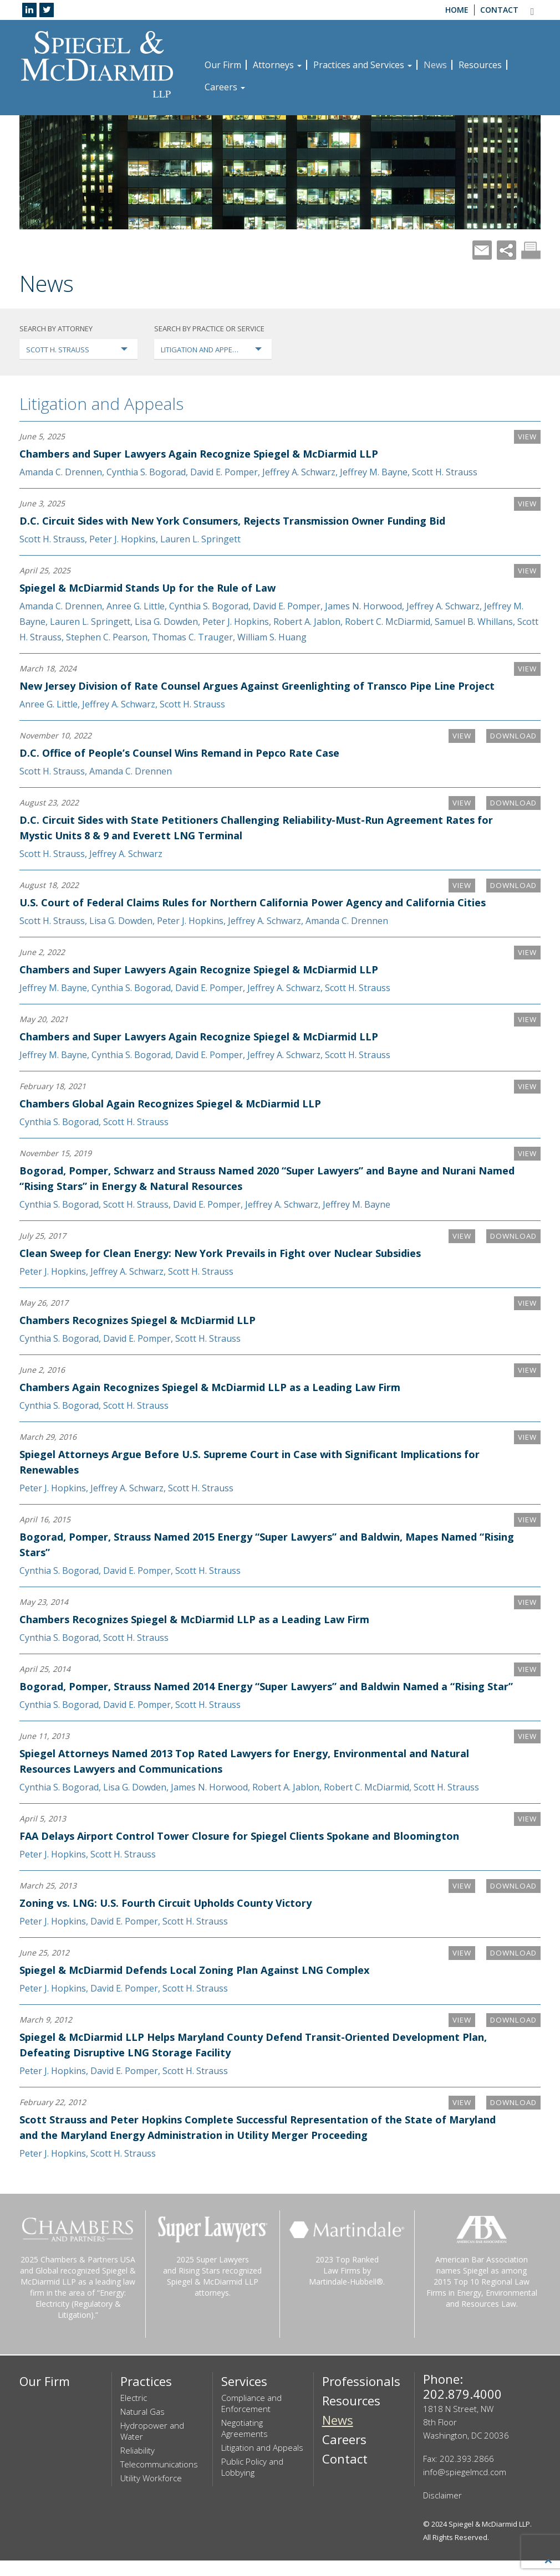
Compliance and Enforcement (251, 2419)
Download (511, 736)
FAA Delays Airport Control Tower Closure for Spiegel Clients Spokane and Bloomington (239, 1851)
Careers (225, 87)
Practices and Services (362, 65)
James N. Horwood (363, 606)
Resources (480, 65)
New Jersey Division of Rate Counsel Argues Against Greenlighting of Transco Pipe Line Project (257, 685)
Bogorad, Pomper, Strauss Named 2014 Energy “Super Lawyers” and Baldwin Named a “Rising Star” (252, 1694)
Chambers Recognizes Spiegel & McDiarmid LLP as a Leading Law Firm (194, 1619)
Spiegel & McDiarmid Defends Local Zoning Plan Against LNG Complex (194, 1985)
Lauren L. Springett (200, 539)
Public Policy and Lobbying (252, 2482)
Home (457, 9)
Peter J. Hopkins (122, 539)
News (435, 65)
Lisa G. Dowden (166, 621)
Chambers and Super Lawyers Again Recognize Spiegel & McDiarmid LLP (198, 453)
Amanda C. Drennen (60, 472)
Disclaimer (442, 2510)
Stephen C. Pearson (106, 637)
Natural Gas (142, 2427)
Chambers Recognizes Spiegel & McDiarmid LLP (137, 1320)
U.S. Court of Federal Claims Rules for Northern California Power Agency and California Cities (252, 902)
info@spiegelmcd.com (464, 2487)
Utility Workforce (151, 2493)
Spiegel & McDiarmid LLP (489, 2539)
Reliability (137, 2465)
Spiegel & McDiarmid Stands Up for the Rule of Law (147, 587)
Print (531, 250)
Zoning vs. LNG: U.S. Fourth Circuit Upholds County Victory (165, 1918)
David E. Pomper (224, 472)
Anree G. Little (135, 606)
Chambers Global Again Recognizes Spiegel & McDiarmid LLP (170, 1103)
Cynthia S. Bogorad (146, 472)
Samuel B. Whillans (474, 621)
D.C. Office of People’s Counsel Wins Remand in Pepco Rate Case (179, 753)
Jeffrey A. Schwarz (298, 472)
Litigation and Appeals (101, 403)
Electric (133, 2413)
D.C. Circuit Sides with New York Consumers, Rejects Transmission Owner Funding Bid (232, 520)
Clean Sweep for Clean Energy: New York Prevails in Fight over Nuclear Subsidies (220, 1253)
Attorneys (277, 65)
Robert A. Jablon (306, 621)
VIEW (526, 437)
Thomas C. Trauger (192, 637)
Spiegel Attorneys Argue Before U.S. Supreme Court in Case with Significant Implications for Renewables (249, 1462)
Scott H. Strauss (444, 472)
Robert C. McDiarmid (387, 621)
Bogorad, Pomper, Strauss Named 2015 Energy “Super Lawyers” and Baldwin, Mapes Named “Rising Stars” (248, 1544)
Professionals (361, 2396)
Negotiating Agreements (244, 2444)
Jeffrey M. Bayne (374, 472)
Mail (482, 250)
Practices (146, 2396)
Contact (499, 9)
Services (244, 2396)
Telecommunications (159, 2479)
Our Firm (223, 65)
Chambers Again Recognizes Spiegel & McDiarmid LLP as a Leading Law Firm (209, 1387)
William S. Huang (272, 637)
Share (506, 250)
